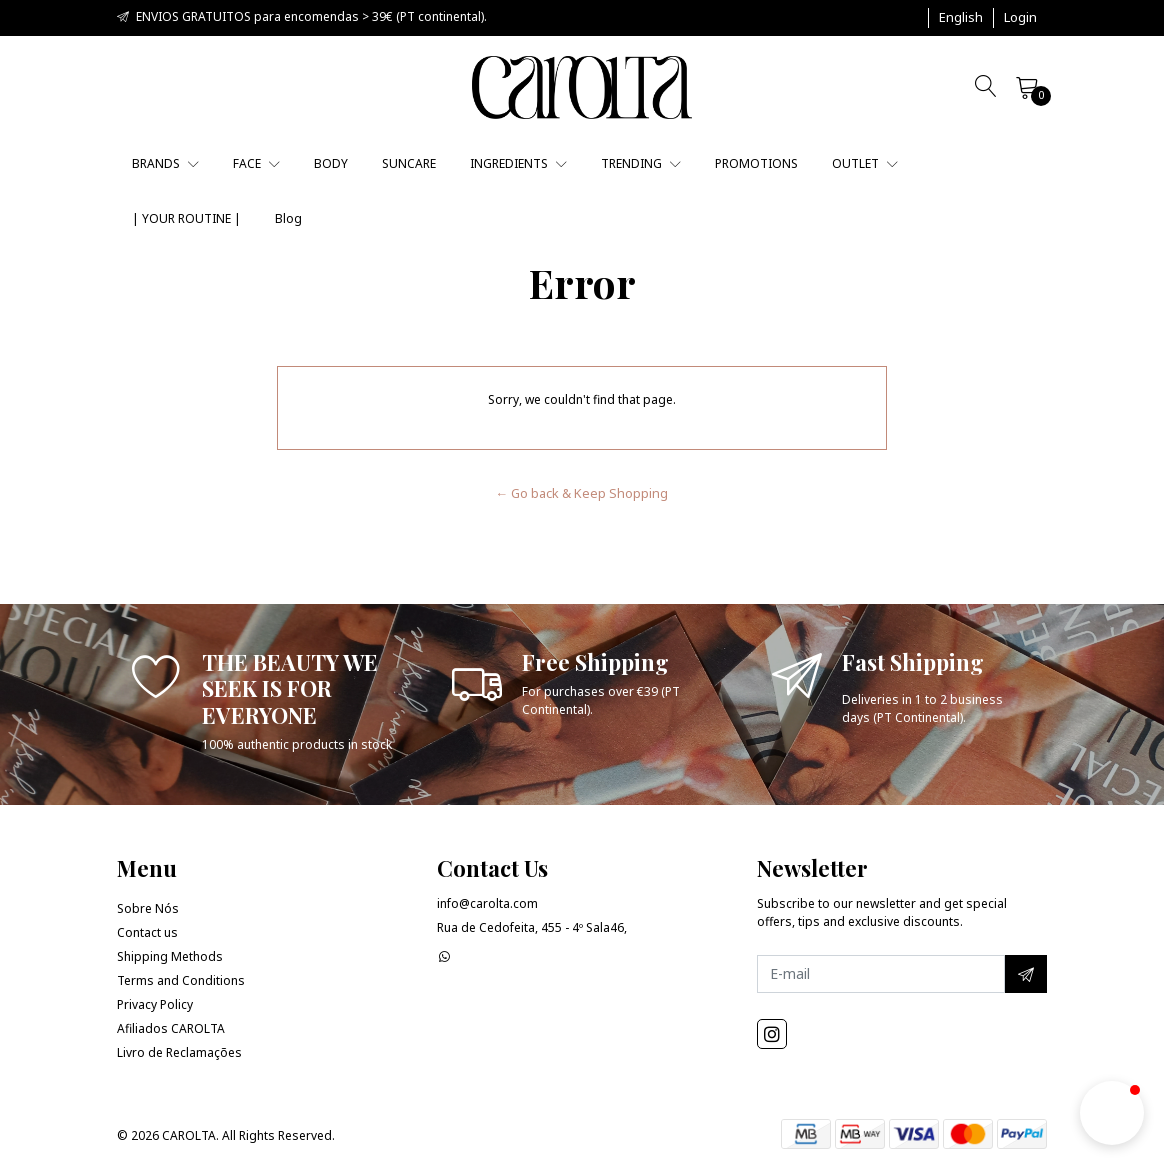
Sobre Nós (148, 908)
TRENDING (641, 163)
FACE (256, 163)
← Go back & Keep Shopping (582, 493)
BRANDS (165, 163)
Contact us (147, 932)
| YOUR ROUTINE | (186, 218)
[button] (961, 18)
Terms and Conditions (181, 980)
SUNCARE (409, 163)
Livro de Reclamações (179, 1052)
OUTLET (865, 163)
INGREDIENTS (518, 163)
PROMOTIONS (756, 163)
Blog (288, 218)
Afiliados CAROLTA (171, 1028)
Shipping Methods (170, 956)
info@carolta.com (487, 903)
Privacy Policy (155, 1004)
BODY (331, 163)
